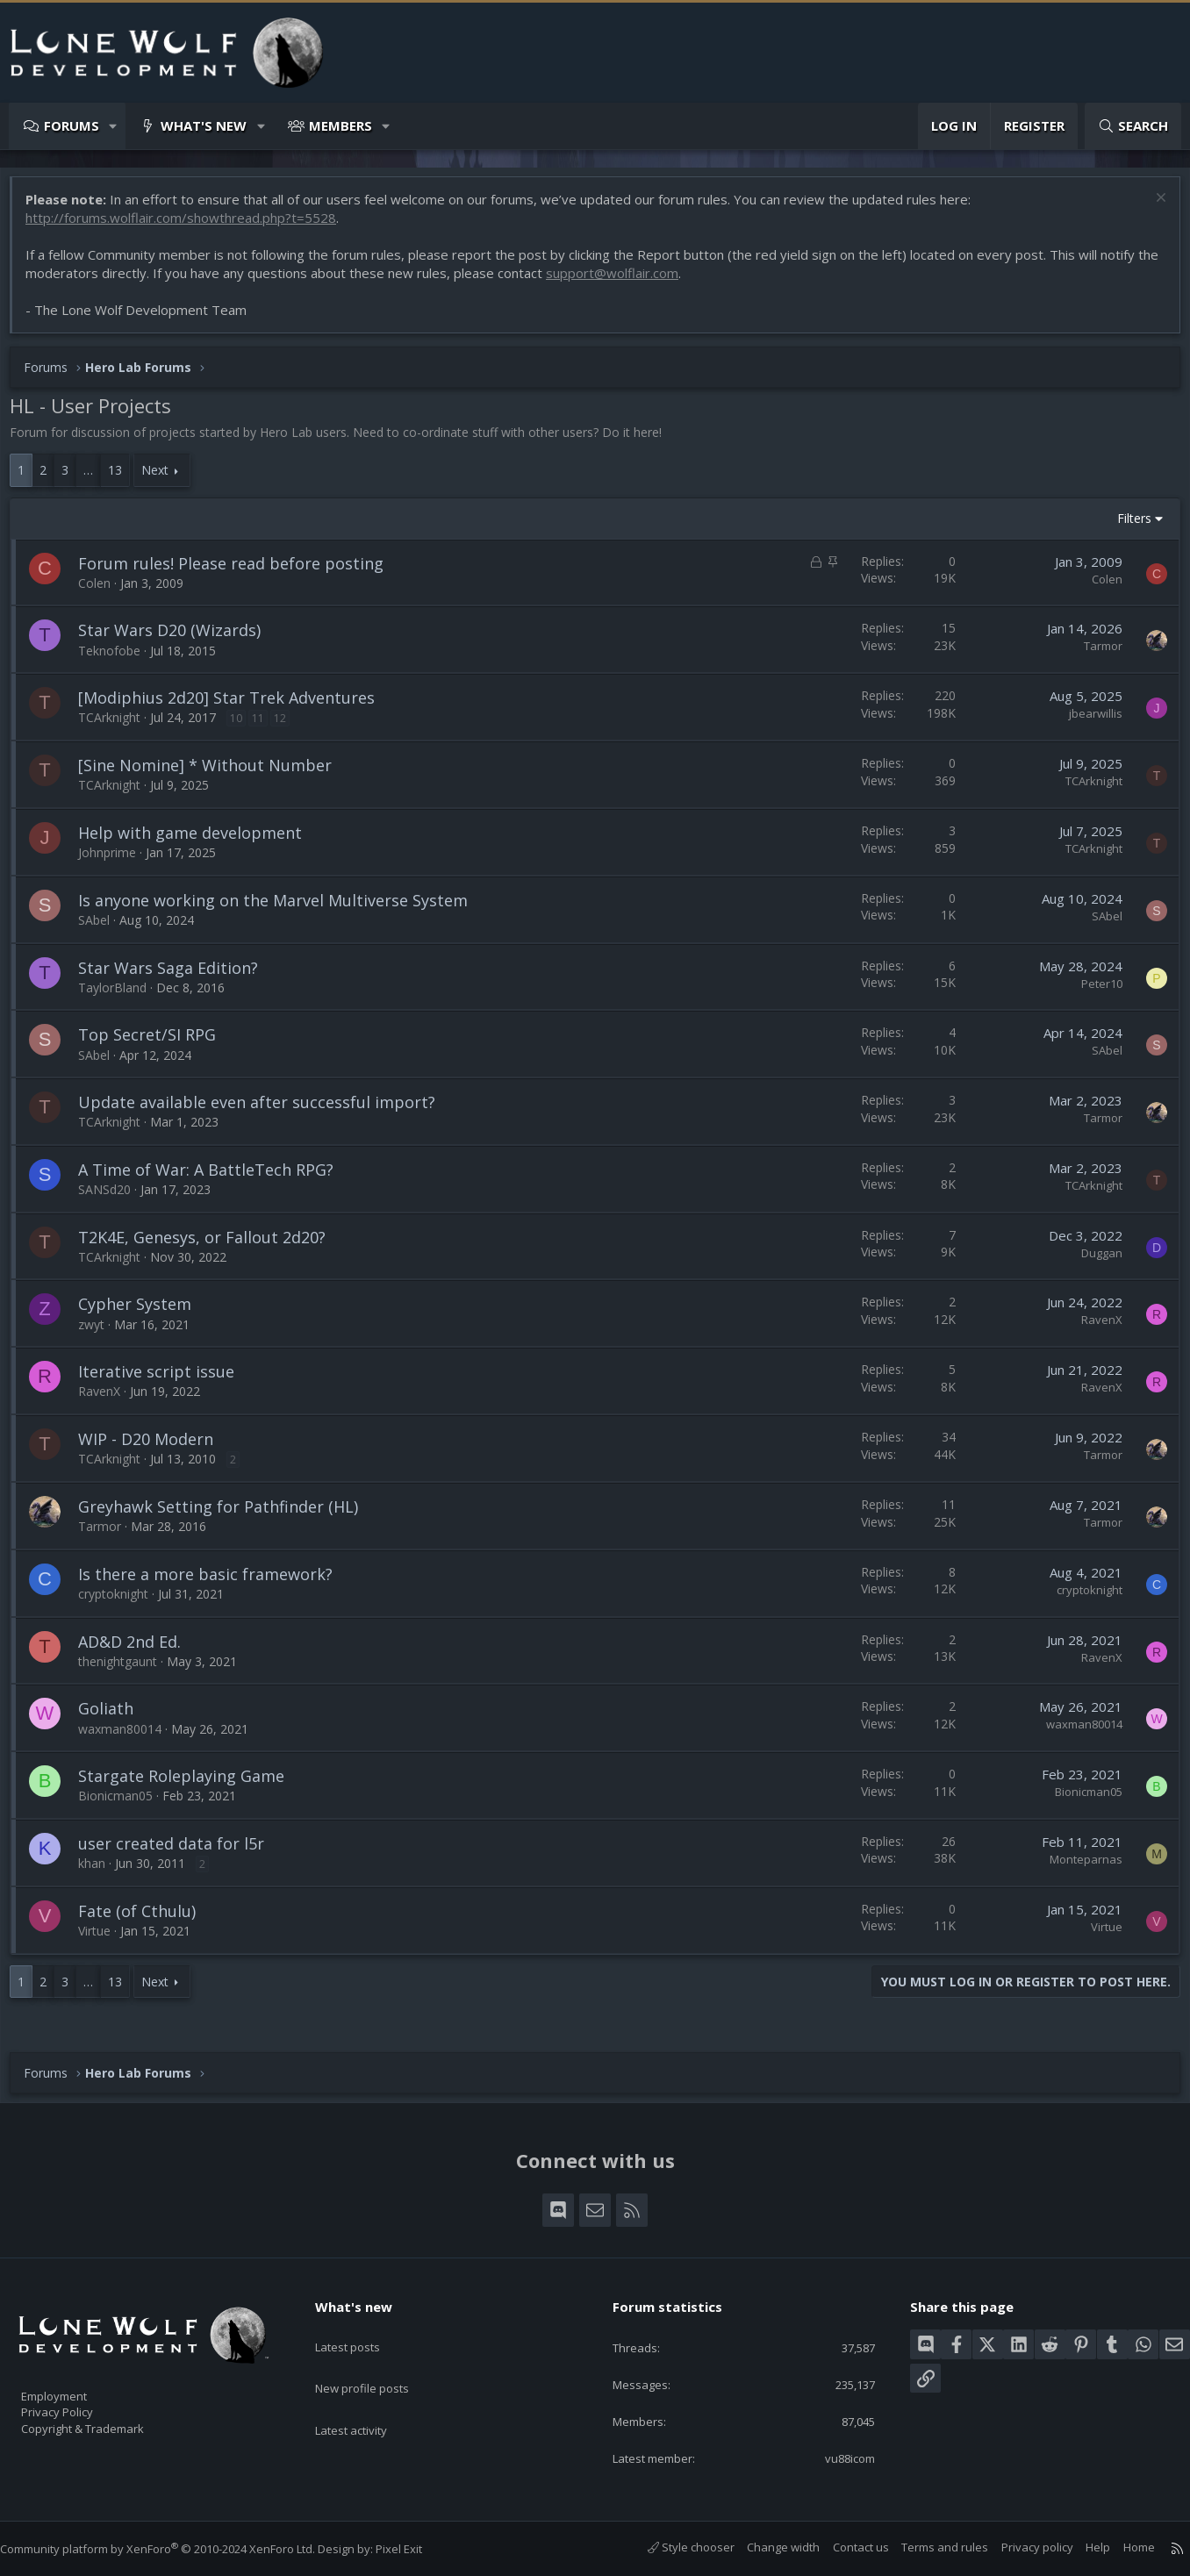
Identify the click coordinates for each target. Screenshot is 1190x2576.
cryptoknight (122, 1602)
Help (1080, 2547)
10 (245, 726)
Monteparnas (1077, 1868)
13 (124, 478)
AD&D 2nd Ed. (138, 1650)
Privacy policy (1020, 2547)
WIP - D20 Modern (154, 1447)
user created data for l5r (180, 1852)
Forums (71, 125)
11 (267, 726)
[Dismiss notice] (1150, 208)
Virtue (103, 1939)
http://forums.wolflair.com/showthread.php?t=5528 (189, 226)
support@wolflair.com (644, 281)
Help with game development (199, 841)
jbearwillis (1087, 722)
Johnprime (116, 861)
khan (100, 1872)
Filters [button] (1125, 527)
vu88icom (837, 2456)
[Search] (1133, 126)
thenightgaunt (126, 1670)
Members (340, 125)
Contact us (843, 2547)
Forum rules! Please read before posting (239, 572)
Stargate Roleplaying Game (190, 1784)
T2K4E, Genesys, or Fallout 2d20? (210, 1245)
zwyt (100, 1333)
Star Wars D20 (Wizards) (178, 638)
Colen (103, 591)
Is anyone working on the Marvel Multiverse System (282, 908)
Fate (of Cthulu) (145, 1919)
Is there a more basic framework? (214, 1582)
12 (289, 726)
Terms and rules (927, 2547)
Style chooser (673, 2547)
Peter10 (1093, 992)
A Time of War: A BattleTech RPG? (214, 1178)
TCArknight (118, 726)
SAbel (102, 928)
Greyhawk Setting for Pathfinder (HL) (227, 1515)
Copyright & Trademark (110, 2422)
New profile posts (379, 2362)
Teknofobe (118, 659)
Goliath (114, 1717)
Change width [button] (765, 2547)
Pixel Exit (416, 2549)
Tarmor (1094, 654)
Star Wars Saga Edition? (177, 976)
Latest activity (367, 2396)
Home (1121, 2547)
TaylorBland (121, 996)
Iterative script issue (165, 1380)
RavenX (1093, 1328)
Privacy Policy (80, 2404)
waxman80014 (128, 1737)
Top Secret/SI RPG (156, 1043)
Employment (77, 2385)
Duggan (1093, 1262)
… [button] (97, 478)
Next (163, 478)
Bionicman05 (124, 1804)
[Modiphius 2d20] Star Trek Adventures (235, 706)
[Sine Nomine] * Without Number (214, 773)
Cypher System (143, 1312)
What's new (204, 125)
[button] (113, 126)
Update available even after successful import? (265, 1110)
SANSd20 (113, 1198)
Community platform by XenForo (175, 2549)
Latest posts (363, 2327)
